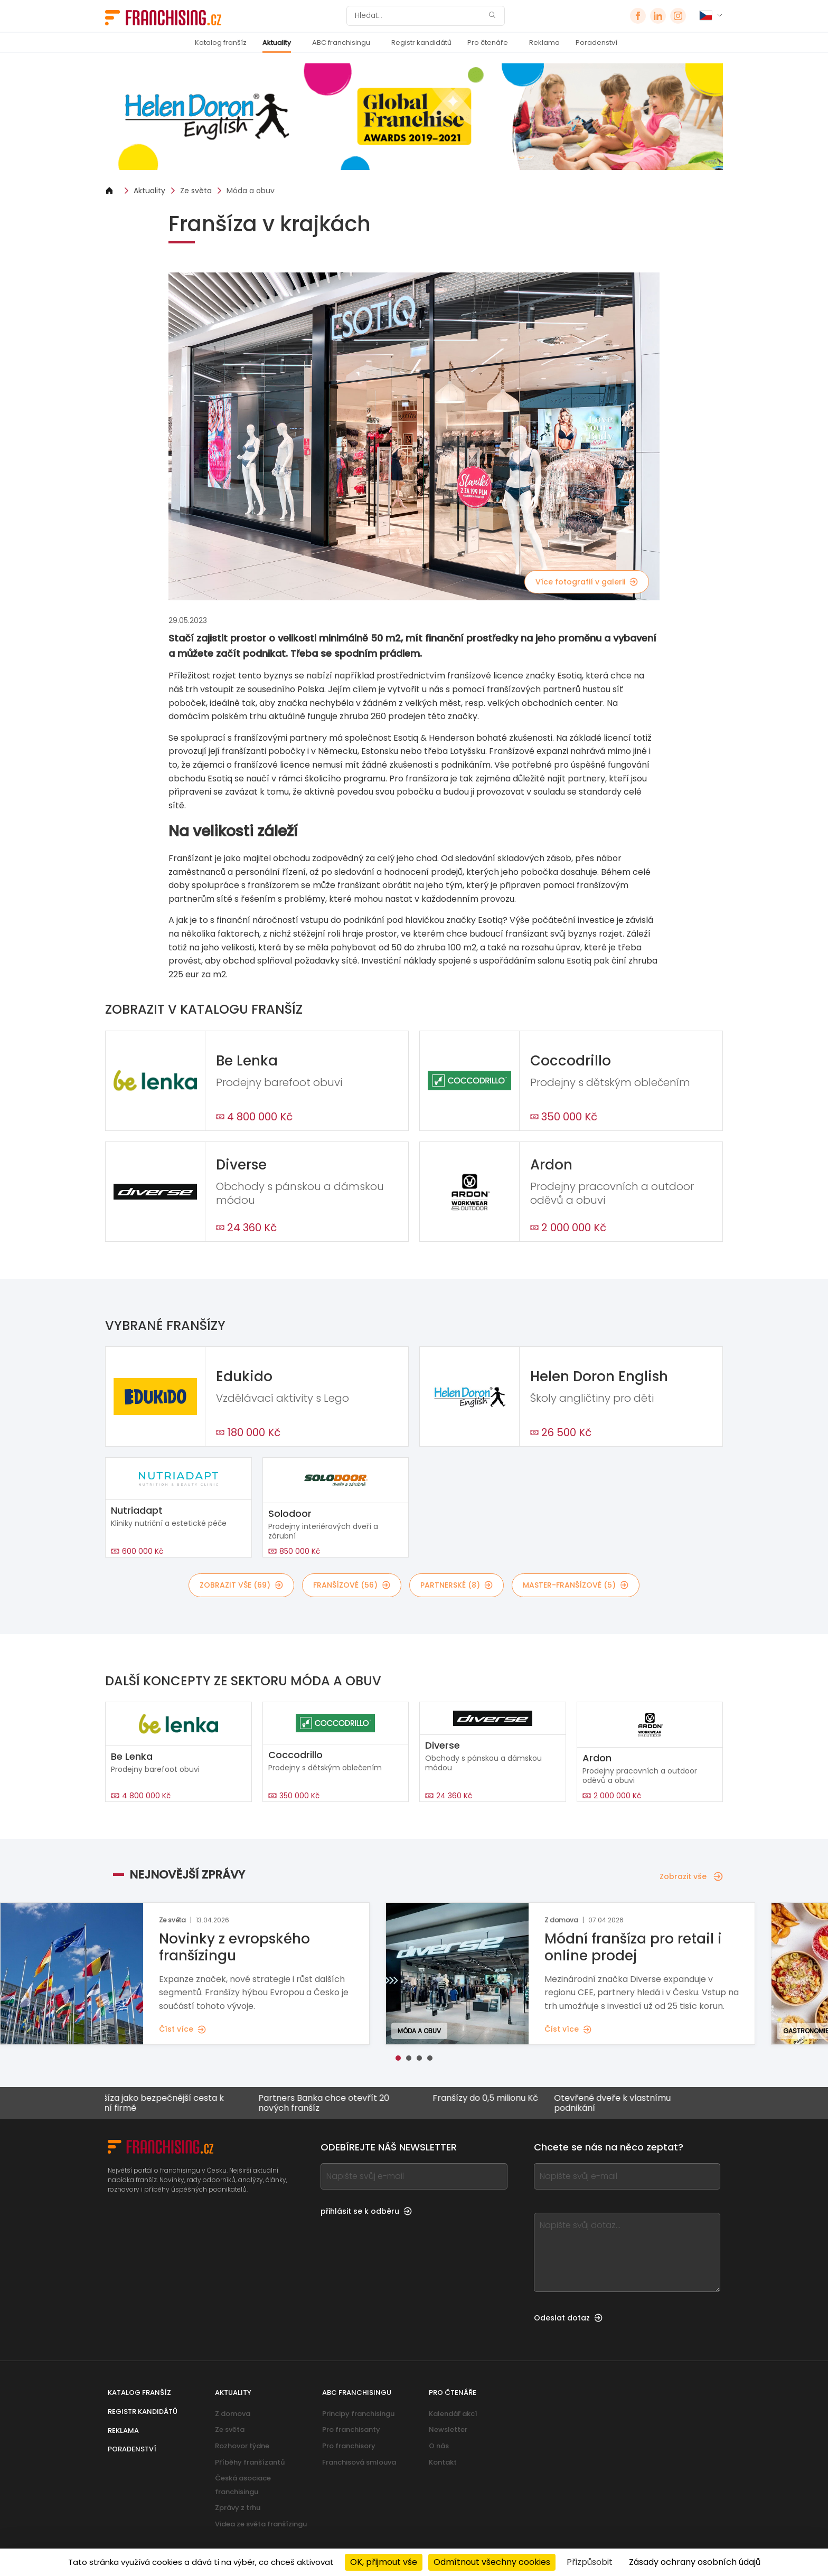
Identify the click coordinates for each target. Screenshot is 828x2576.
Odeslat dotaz (568, 2318)
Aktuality (276, 42)
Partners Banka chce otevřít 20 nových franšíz (340, 2103)
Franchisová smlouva (359, 2462)
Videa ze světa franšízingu (261, 2524)
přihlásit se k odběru (366, 2211)
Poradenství (596, 42)
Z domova (232, 2414)
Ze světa (196, 190)
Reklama (544, 42)
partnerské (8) (456, 1585)
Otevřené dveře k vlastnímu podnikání (628, 2103)
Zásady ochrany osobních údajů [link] (694, 2562)
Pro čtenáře (487, 42)
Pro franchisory (348, 2446)
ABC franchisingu (341, 42)
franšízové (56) (351, 1585)
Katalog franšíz (221, 42)
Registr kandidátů (421, 42)
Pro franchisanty (351, 2429)
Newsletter (448, 2429)
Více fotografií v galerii (586, 582)
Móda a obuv (251, 190)
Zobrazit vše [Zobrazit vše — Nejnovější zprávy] (691, 1876)
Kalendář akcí (453, 2414)
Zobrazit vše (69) (241, 1585)
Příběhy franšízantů (250, 2462)
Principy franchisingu (358, 2414)
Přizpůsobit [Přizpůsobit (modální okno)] (590, 2562)
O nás (439, 2446)
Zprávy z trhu (237, 2508)
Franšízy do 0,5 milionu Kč (501, 2098)
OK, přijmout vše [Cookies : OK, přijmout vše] (383, 2562)
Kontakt (443, 2462)
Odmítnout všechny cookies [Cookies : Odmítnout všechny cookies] (492, 2562)
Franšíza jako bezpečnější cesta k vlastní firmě (170, 2103)
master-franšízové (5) (575, 1585)
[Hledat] (418, 16)
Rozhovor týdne (242, 2446)
